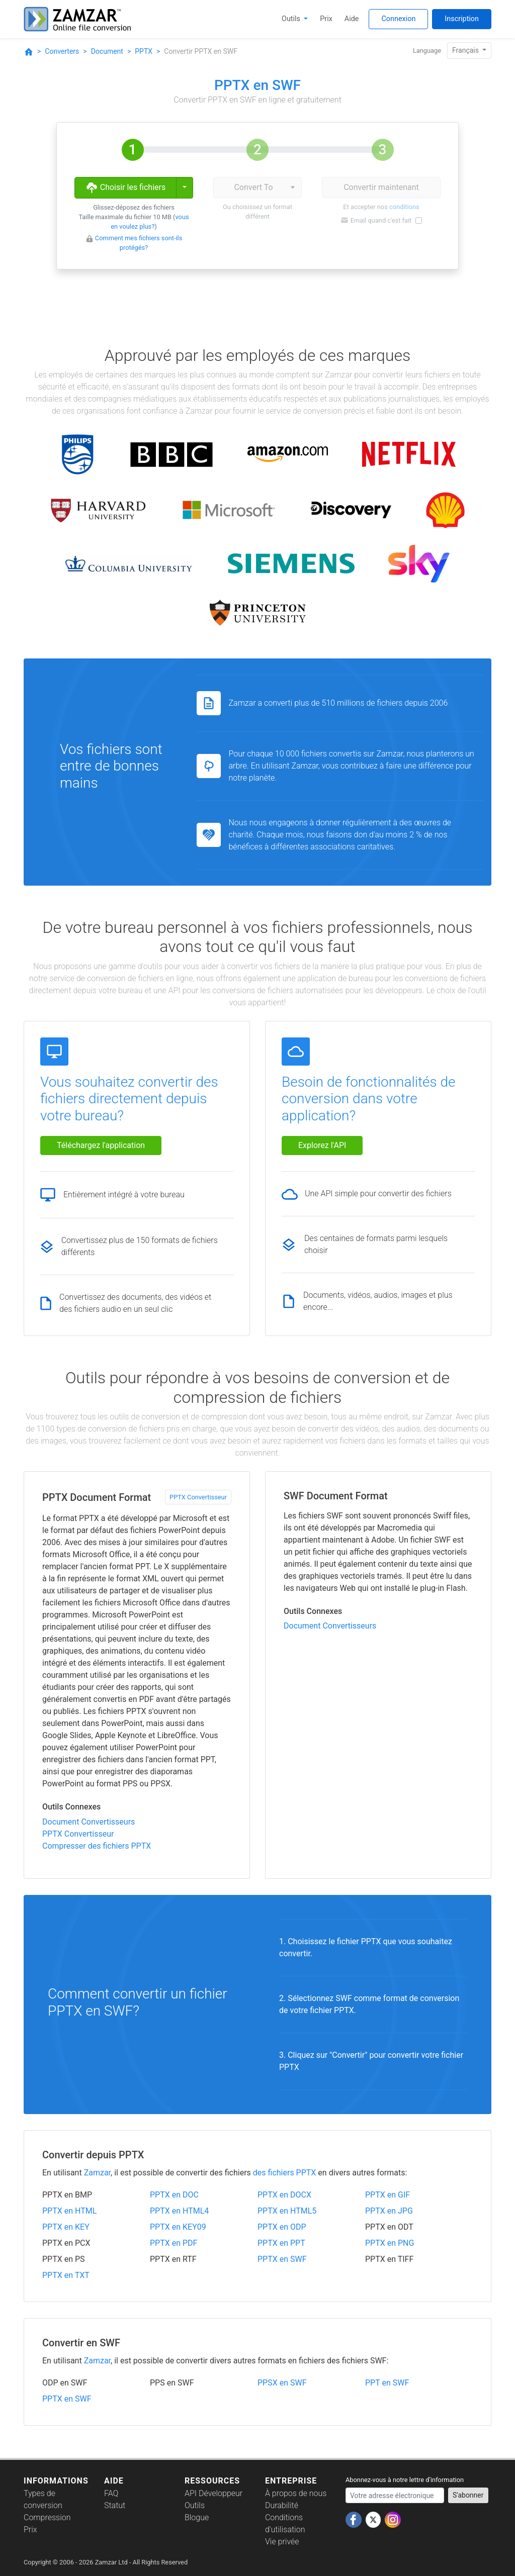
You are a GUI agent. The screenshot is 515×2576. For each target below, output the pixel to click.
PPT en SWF (387, 2383)
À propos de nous (296, 2493)
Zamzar (97, 2172)
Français (466, 50)
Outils (292, 19)
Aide (352, 19)
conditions (404, 207)
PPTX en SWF (282, 2259)
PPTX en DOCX (284, 2195)
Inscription (462, 19)
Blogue (197, 2517)
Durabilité (281, 2505)
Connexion (398, 19)
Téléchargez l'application (101, 1145)
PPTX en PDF (173, 2243)
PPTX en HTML (69, 2211)
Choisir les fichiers (125, 187)
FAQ (111, 2493)
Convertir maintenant (381, 187)
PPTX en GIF (387, 2195)
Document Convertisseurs (88, 1822)
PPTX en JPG (389, 2211)
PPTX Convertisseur (198, 1497)
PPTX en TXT (66, 2275)
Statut (114, 2505)
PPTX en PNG (389, 2243)
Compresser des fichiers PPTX (96, 1846)
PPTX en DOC (174, 2195)
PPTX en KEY (66, 2227)
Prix (326, 19)
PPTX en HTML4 (179, 2211)
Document (107, 51)
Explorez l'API (322, 1145)
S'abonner (468, 2495)
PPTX (143, 51)
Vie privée (282, 2541)
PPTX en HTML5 (287, 2211)
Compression (47, 2517)
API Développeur (213, 2493)
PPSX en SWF (282, 2383)
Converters (62, 51)
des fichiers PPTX (284, 2172)
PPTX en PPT (281, 2243)
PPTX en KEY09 (178, 2227)
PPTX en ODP (282, 2227)
